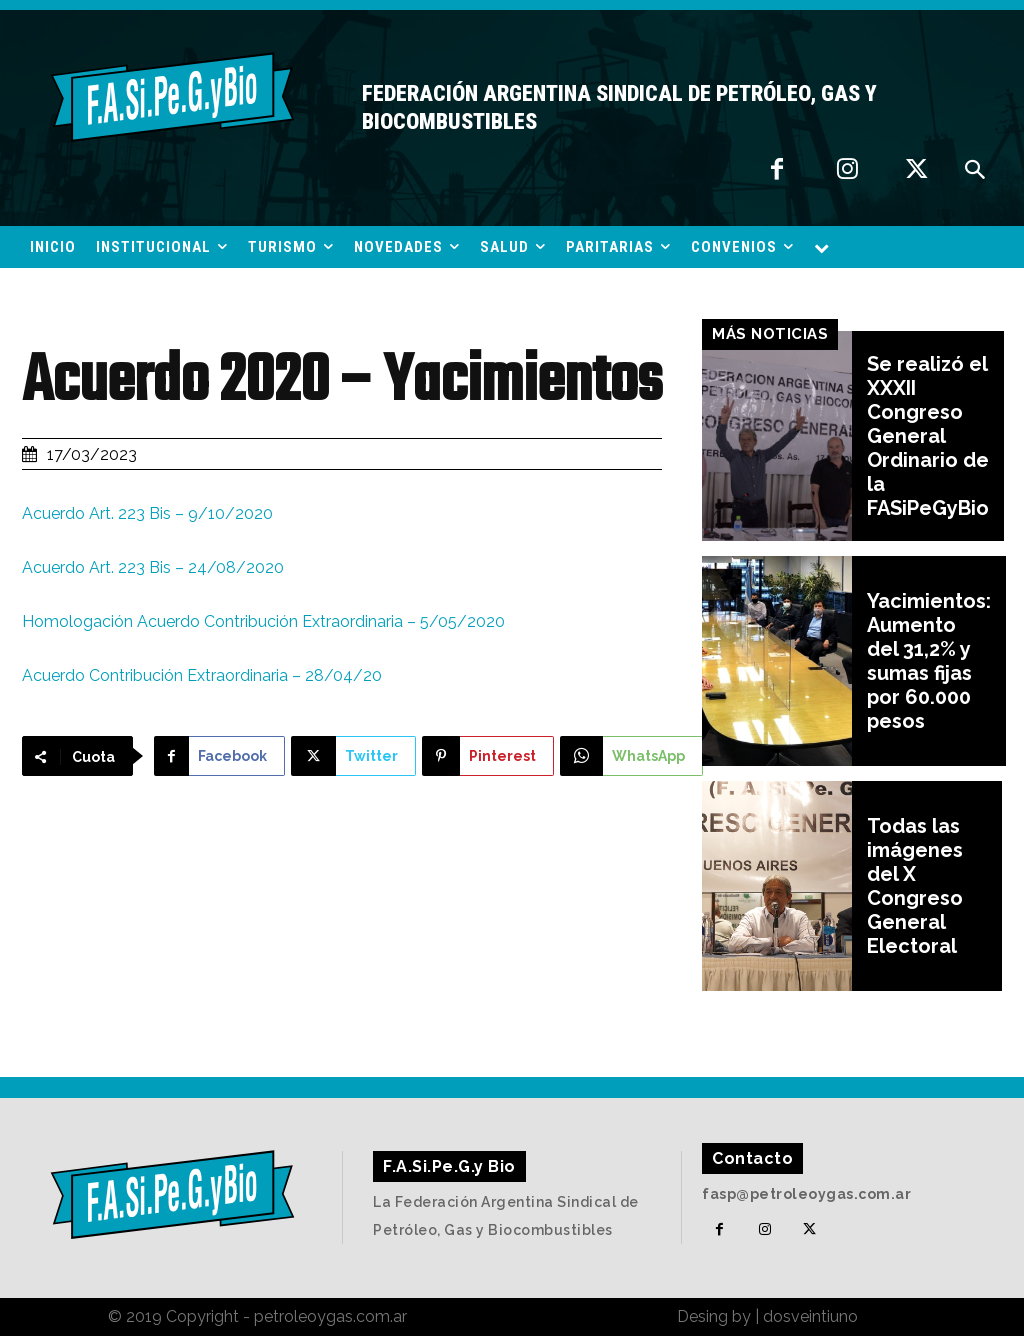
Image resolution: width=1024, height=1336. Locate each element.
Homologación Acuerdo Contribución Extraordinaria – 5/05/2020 (263, 621)
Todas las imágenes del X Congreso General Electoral (915, 886)
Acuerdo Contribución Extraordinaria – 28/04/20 (202, 675)
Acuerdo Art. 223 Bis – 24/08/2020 (153, 567)
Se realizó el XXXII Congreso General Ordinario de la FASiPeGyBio (928, 436)
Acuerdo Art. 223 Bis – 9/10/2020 (147, 513)
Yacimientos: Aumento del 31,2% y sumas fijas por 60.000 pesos (929, 661)
